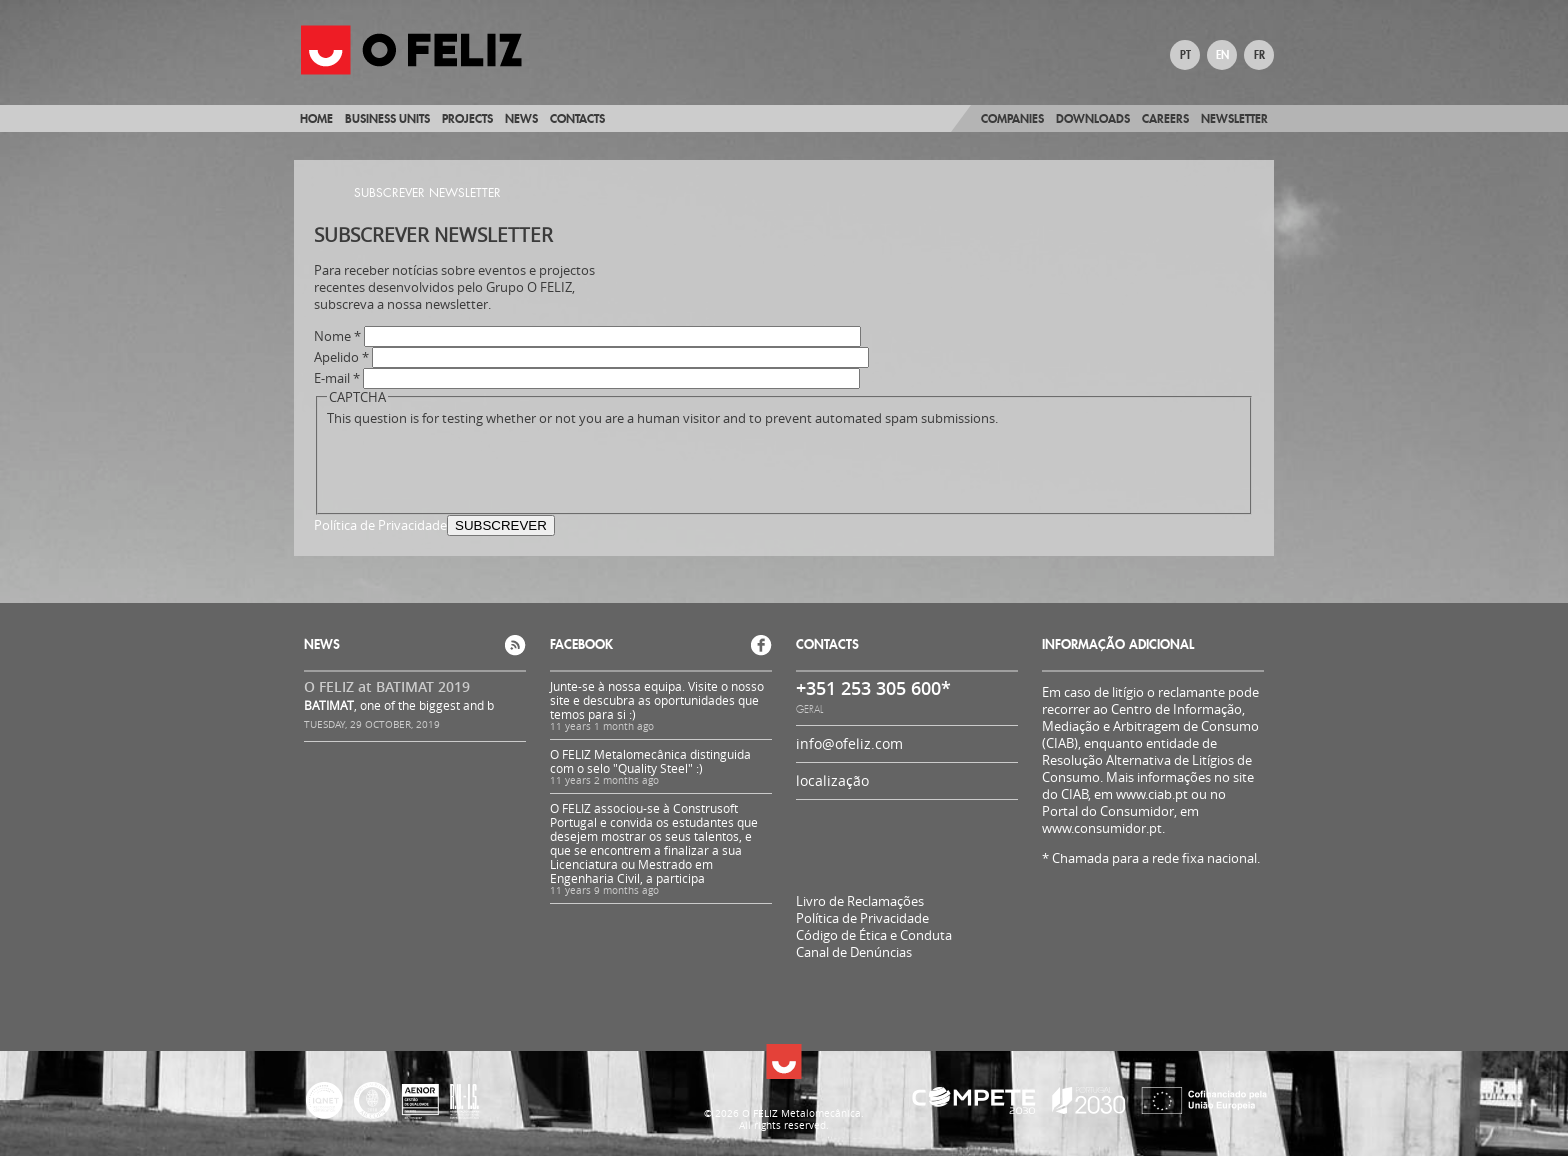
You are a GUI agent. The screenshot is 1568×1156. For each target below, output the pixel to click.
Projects (467, 118)
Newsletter (1234, 118)
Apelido (341, 357)
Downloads (1093, 118)
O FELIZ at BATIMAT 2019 (387, 686)
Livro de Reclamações (860, 901)
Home (316, 118)
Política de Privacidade (380, 525)
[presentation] (479, 466)
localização (832, 780)
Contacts (577, 118)
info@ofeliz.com (849, 743)
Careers (1165, 118)
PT (1185, 55)
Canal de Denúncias (854, 952)
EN (1222, 55)
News (521, 118)
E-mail (337, 378)
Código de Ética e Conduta (874, 935)
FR (1259, 55)
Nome (337, 336)
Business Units (387, 118)
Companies (1012, 118)
